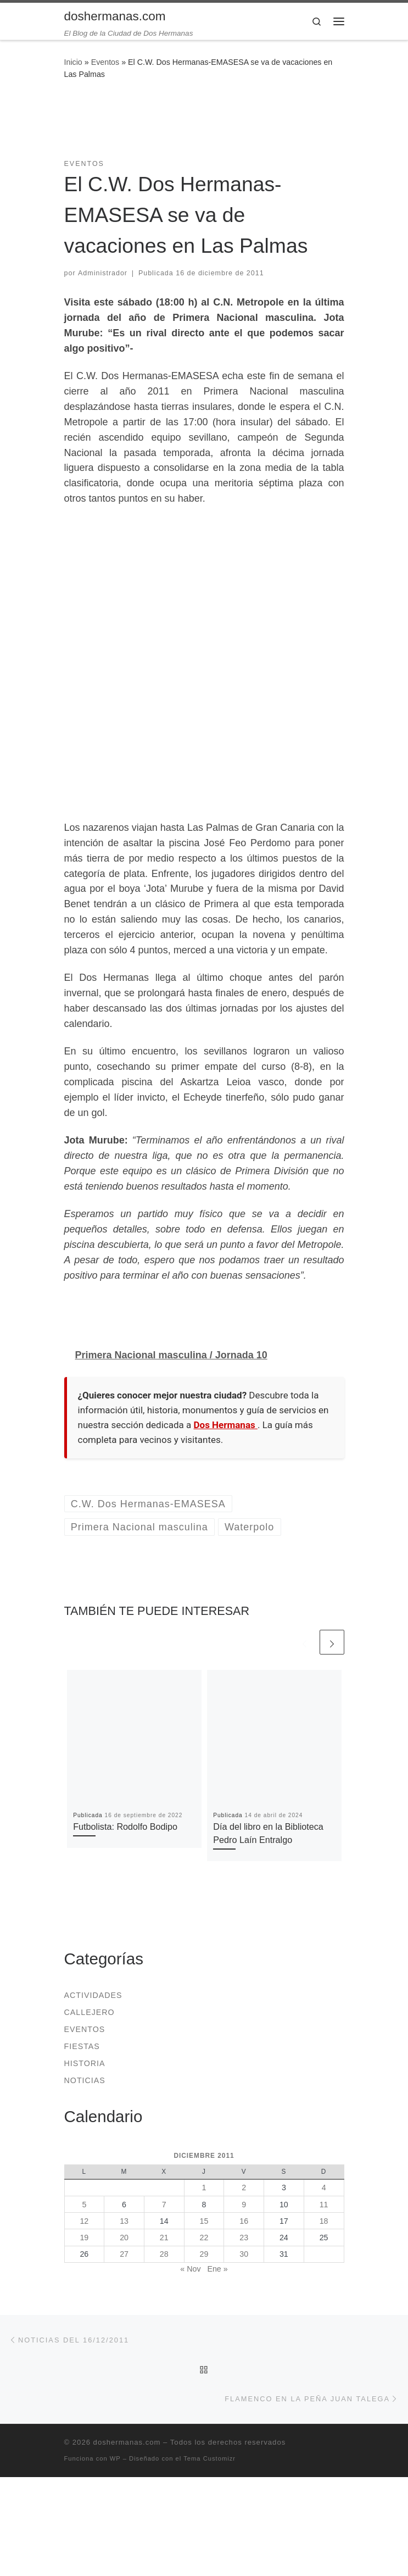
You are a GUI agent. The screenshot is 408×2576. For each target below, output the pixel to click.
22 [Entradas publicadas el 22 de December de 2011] (204, 2237)
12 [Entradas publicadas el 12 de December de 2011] (84, 2221)
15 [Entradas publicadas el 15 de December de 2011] (204, 2221)
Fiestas (82, 2046)
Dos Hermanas (226, 1424)
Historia (84, 2063)
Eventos (105, 62)
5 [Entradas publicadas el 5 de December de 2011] (84, 2204)
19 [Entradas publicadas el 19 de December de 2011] (84, 2237)
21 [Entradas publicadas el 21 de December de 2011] (164, 2237)
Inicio (73, 62)
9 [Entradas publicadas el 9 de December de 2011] (244, 2204)
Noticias (84, 2080)
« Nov (190, 2268)
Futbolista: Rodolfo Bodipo (125, 1826)
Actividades (93, 1995)
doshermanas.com (127, 2442)
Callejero (89, 2012)
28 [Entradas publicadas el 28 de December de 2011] (164, 2254)
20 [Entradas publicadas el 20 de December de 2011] (124, 2237)
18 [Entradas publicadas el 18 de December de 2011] (324, 2221)
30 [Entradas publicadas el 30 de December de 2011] (243, 2254)
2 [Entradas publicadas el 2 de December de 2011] (244, 2187)
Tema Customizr (209, 2458)
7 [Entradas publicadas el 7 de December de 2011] (164, 2204)
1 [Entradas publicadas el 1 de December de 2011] (204, 2187)
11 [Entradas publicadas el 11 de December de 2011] (324, 2204)
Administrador (102, 273)
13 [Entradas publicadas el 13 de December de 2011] (124, 2221)
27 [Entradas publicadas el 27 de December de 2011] (124, 2254)
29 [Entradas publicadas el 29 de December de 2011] (204, 2254)
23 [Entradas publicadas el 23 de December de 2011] (243, 2237)
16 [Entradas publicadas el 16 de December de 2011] (243, 2221)
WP (115, 2458)
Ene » (217, 2268)
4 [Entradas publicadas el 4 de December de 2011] (324, 2187)
